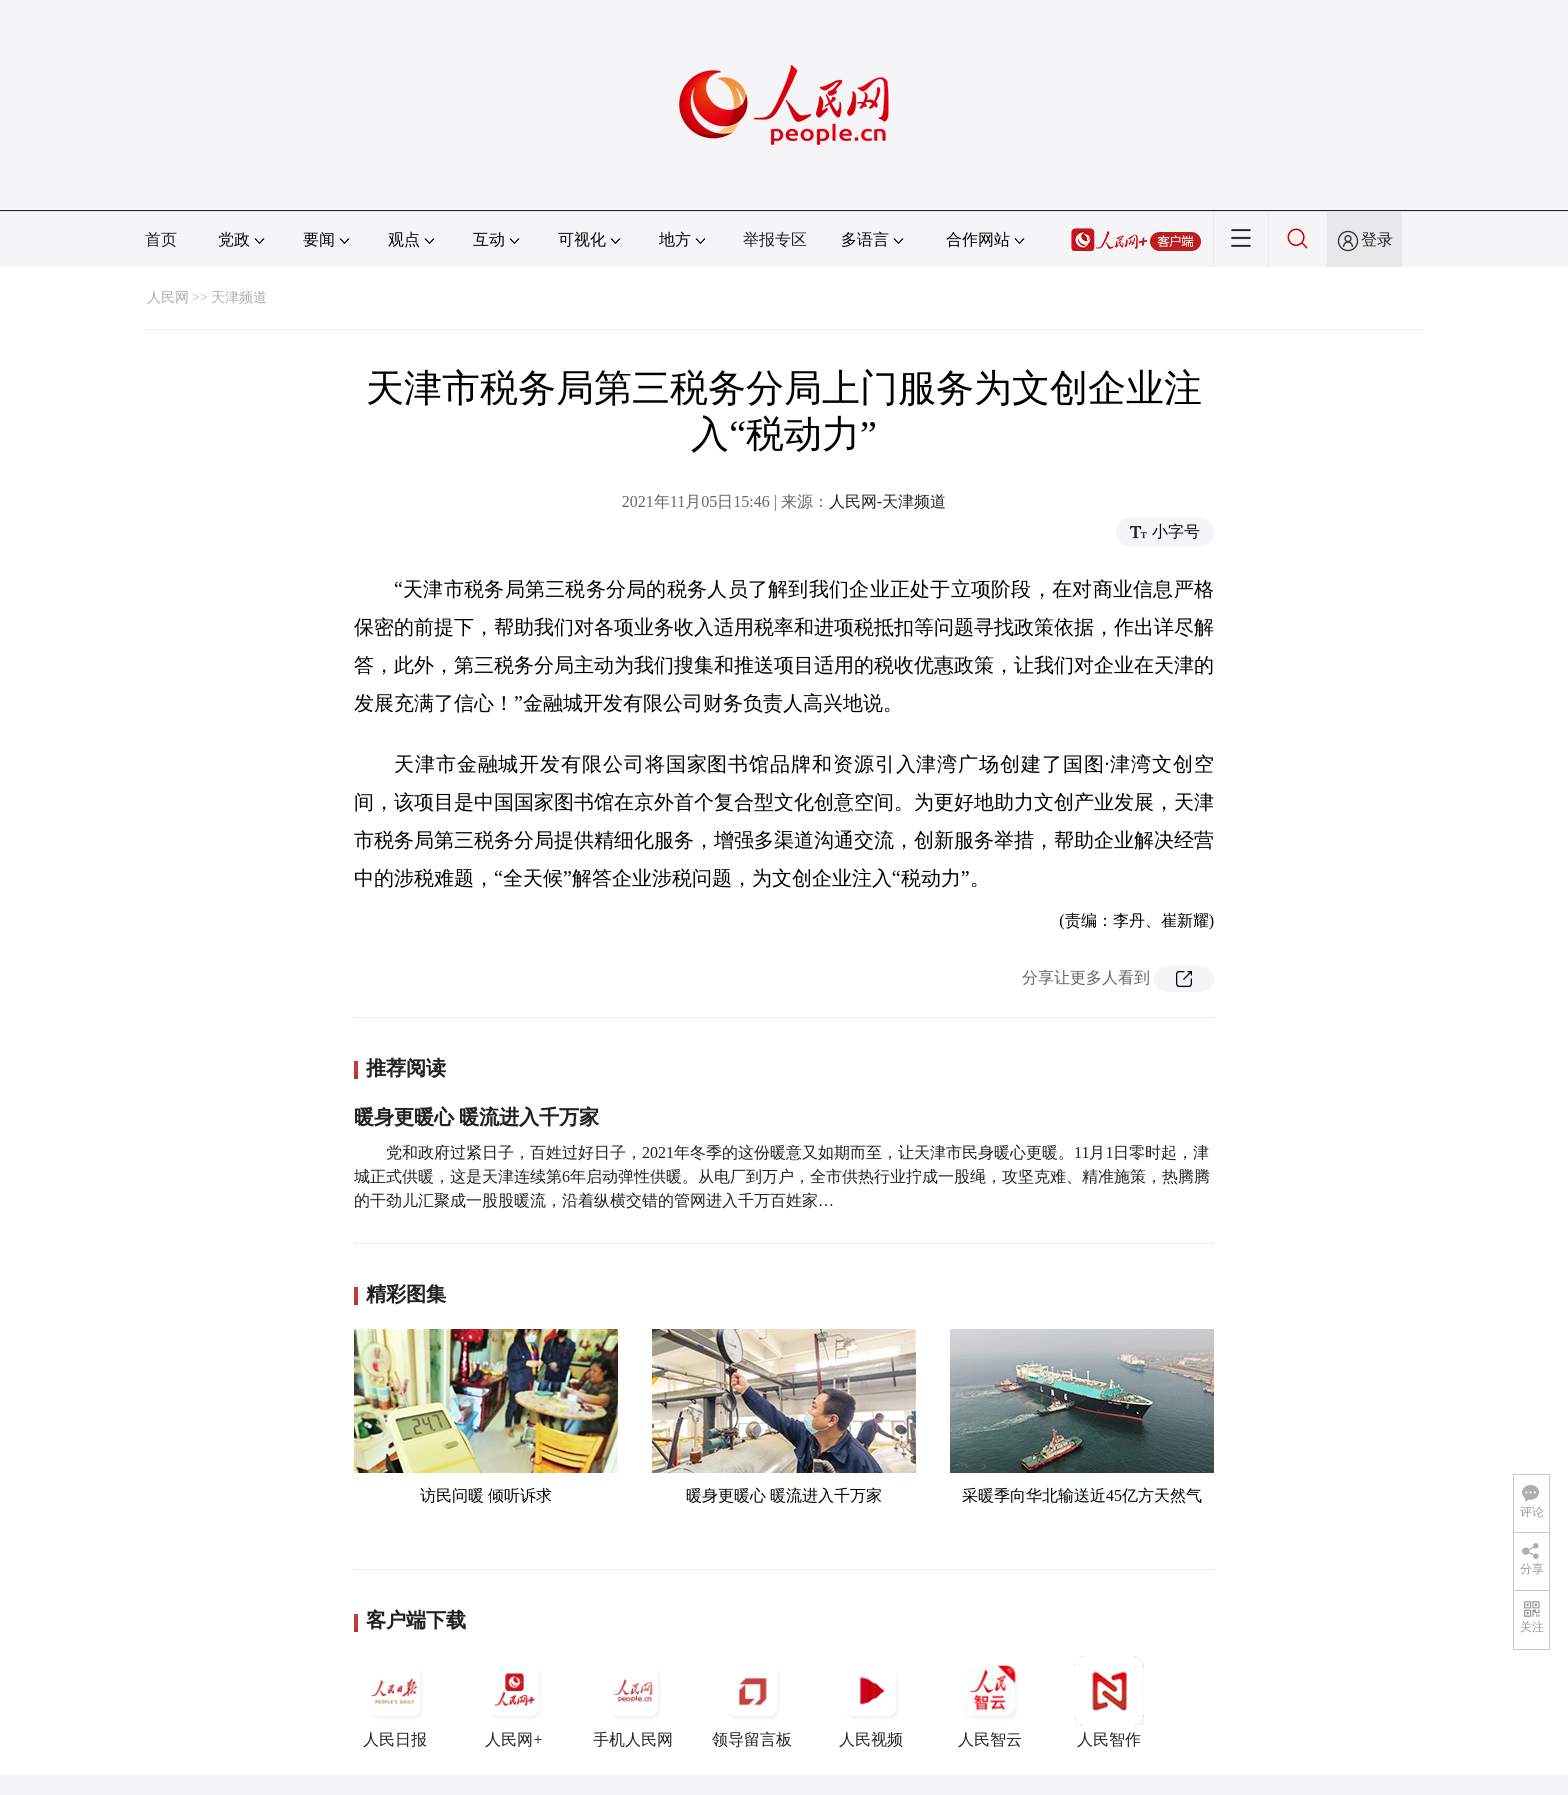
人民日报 (395, 1702)
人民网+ (514, 1702)
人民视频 (871, 1702)
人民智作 (1109, 1702)
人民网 (168, 297)
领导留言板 (752, 1702)
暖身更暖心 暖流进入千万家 (476, 1117)
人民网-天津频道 (887, 501)
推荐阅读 (406, 1068)
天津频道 (239, 297)
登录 (1377, 239)
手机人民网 (633, 1702)
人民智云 (990, 1702)
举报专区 (775, 239)
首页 (161, 239)
